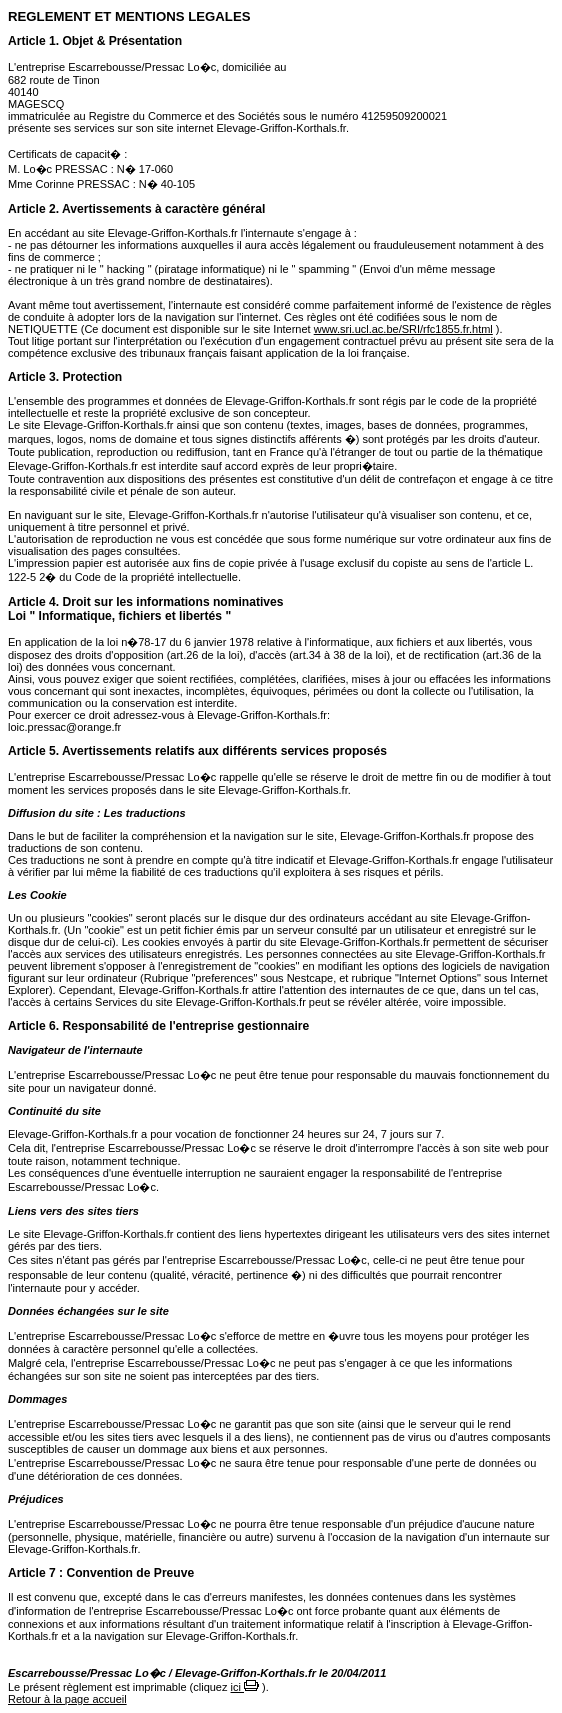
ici (245, 1687)
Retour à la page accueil (67, 1699)
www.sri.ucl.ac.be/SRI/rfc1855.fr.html (403, 329)
